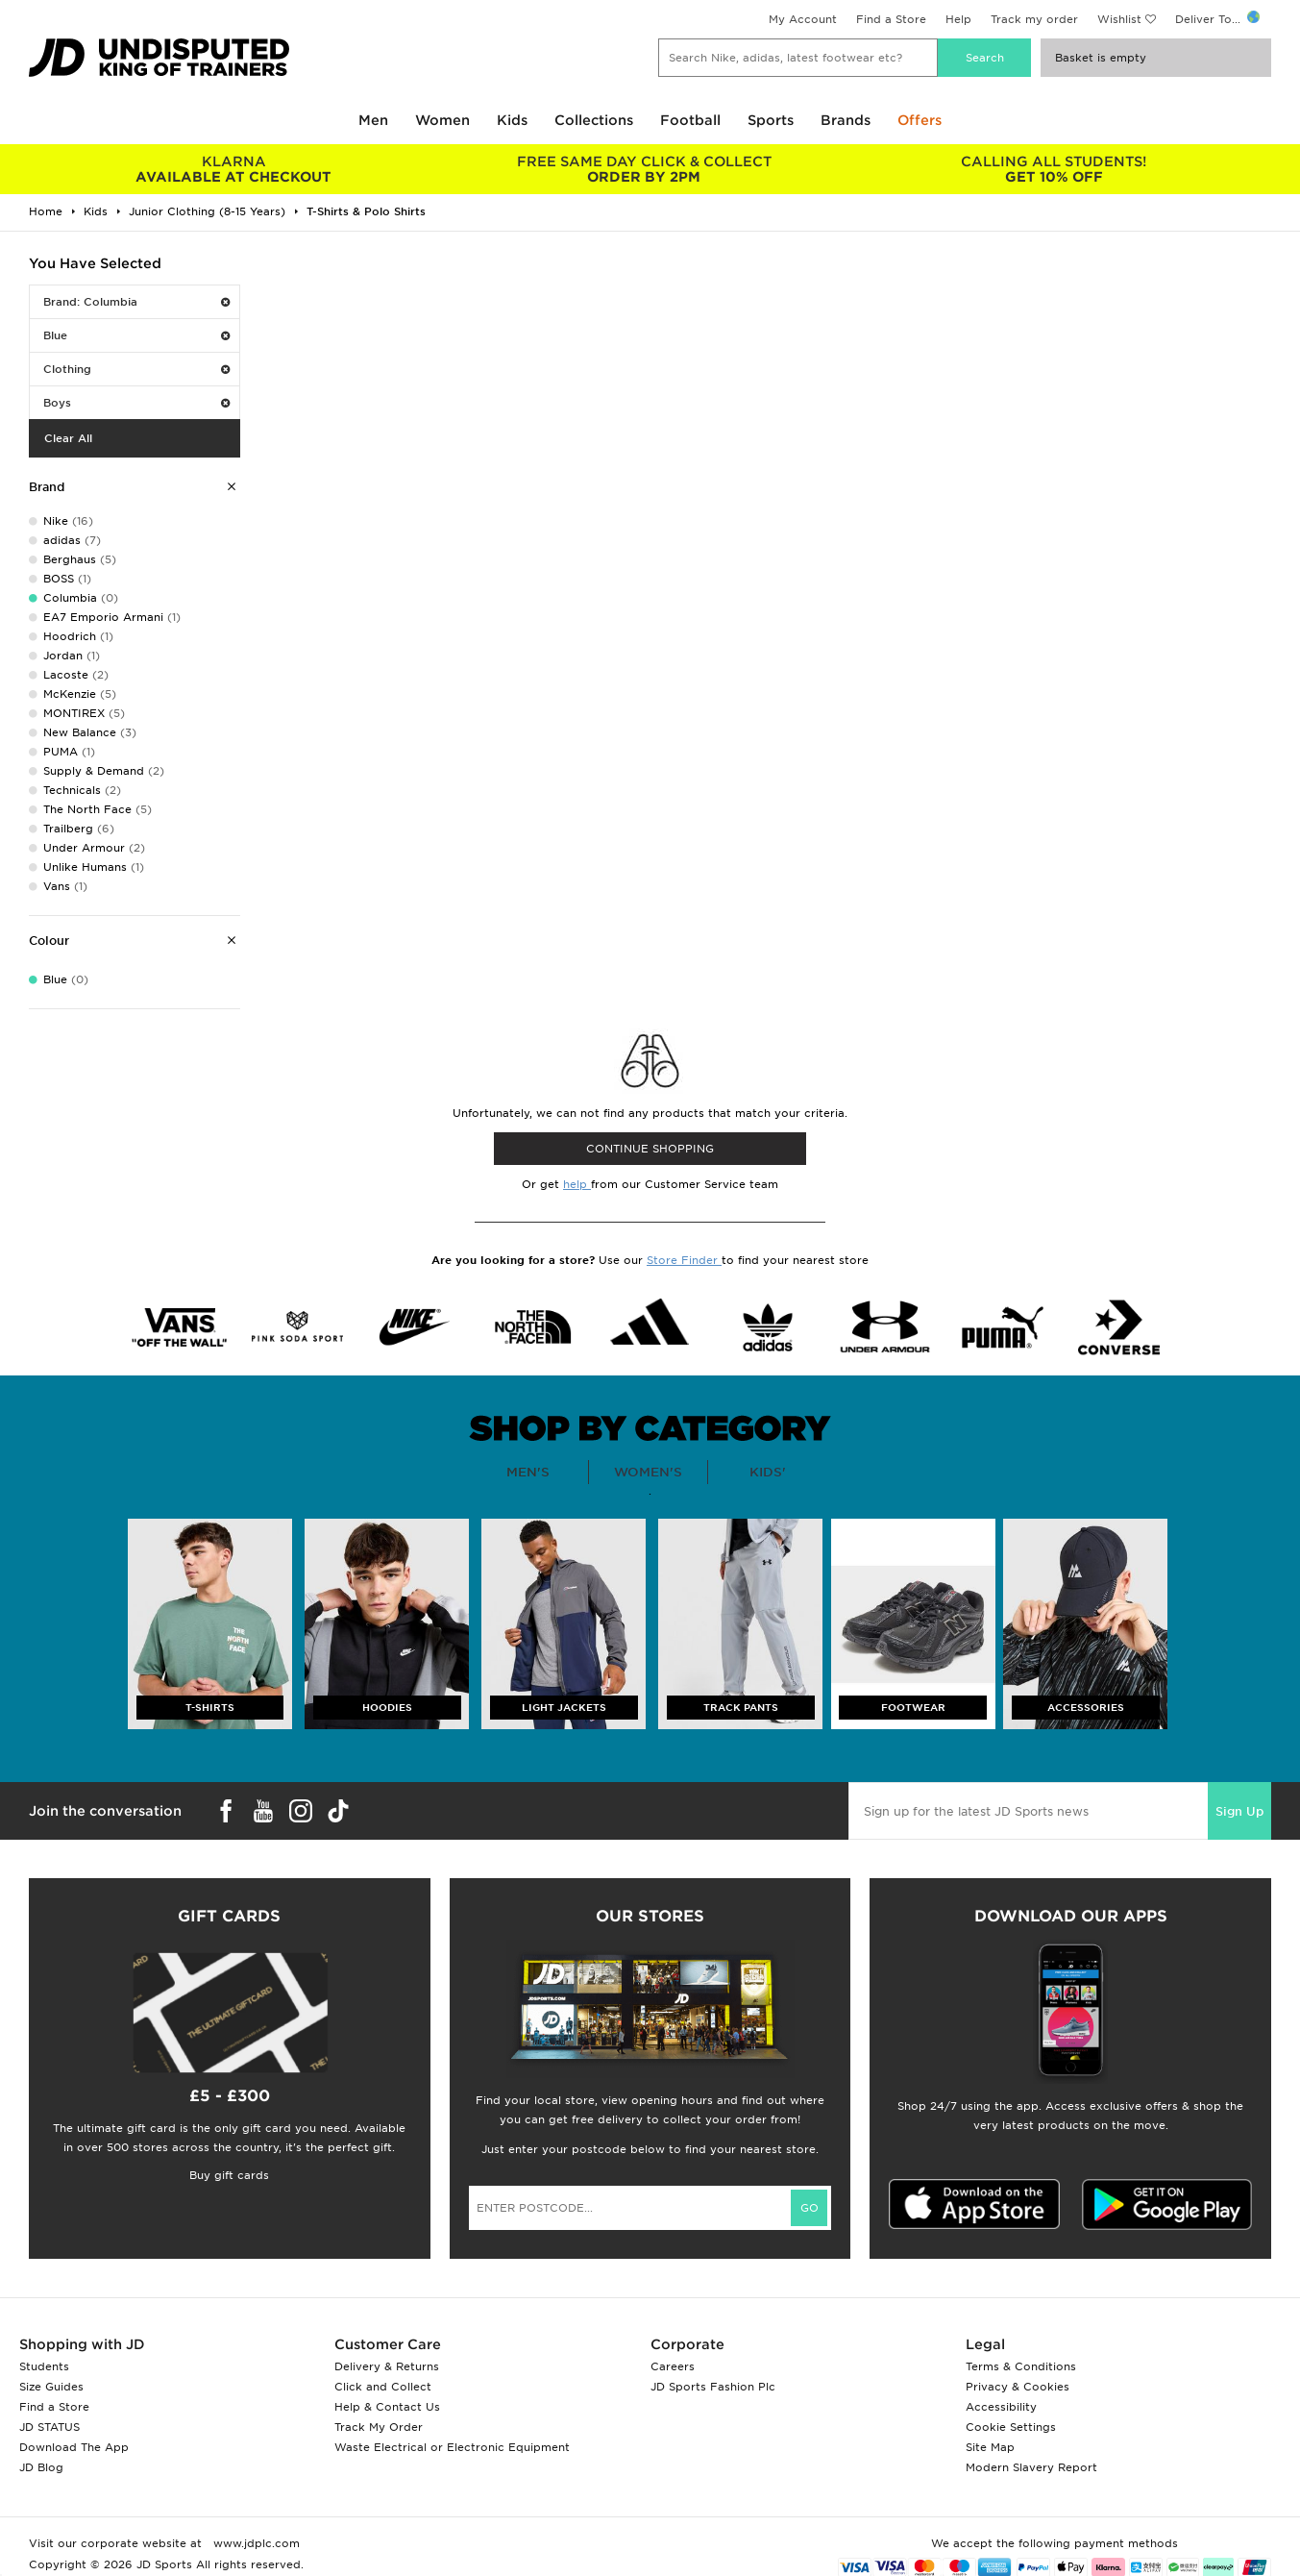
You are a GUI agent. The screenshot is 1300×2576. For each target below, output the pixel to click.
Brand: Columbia (136, 302)
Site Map (990, 2447)
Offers (919, 120)
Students (44, 2366)
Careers (672, 2366)
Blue (136, 335)
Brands (846, 120)
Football (690, 120)
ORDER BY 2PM (644, 169)
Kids (512, 120)
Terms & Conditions (1021, 2366)
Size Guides (51, 2386)
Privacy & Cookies (1017, 2386)
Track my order (1034, 19)
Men (373, 120)
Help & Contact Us (387, 2407)
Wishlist (1119, 19)
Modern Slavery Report (1031, 2467)
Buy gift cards (229, 2175)
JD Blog (41, 2467)
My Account (803, 19)
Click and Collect (382, 2386)
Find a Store (891, 19)
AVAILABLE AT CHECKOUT (234, 169)
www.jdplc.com (254, 2543)
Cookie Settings (1011, 2427)
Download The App (74, 2447)
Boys (136, 402)
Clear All (68, 438)
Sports (771, 120)
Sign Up (1239, 1811)
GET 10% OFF (1053, 169)
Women (442, 120)
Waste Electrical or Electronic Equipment (452, 2447)
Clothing (136, 369)
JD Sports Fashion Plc (712, 2386)
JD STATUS (49, 2427)
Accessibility (1001, 2407)
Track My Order (378, 2427)
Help (958, 19)
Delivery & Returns (386, 2366)
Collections (593, 120)
